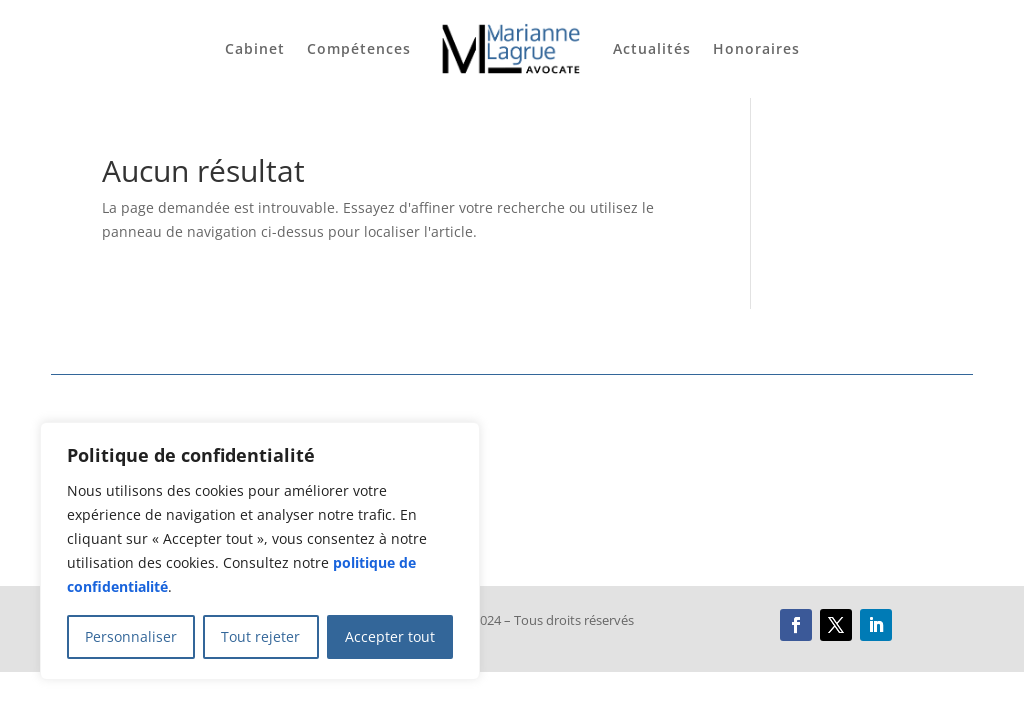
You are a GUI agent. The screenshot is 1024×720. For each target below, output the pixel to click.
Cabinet (255, 48)
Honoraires (756, 48)
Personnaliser (131, 636)
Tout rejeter (260, 636)
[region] (260, 551)
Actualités (652, 48)
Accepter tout (390, 636)
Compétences (359, 48)
